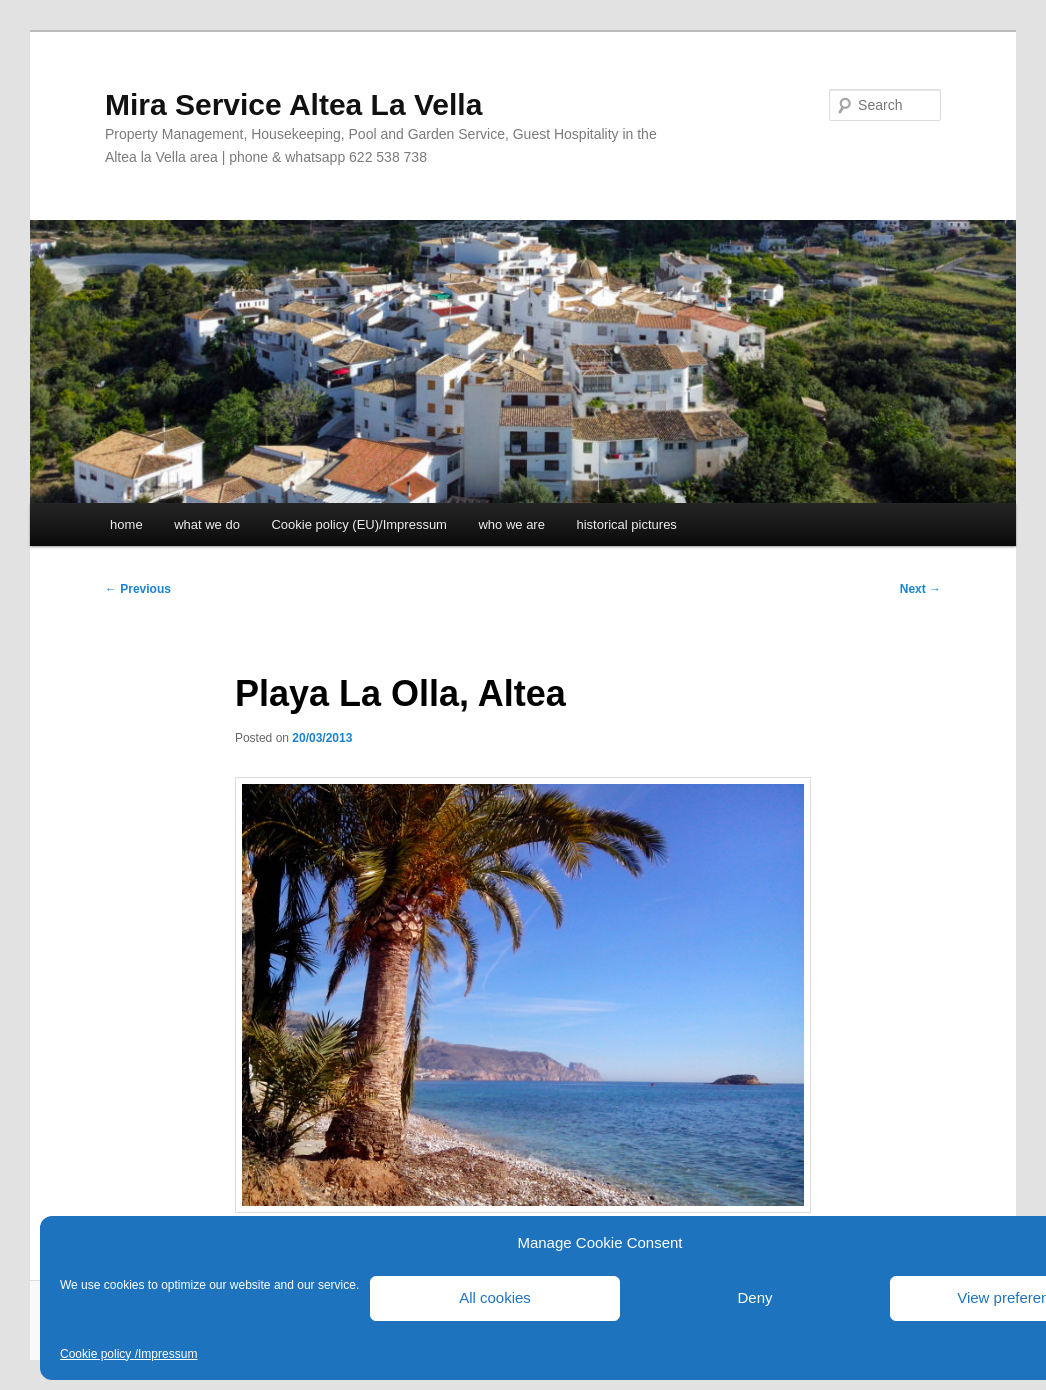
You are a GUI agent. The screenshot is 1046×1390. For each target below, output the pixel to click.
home (126, 524)
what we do (207, 524)
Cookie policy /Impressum (128, 1354)
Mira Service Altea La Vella (293, 104)
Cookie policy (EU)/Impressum (359, 524)
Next (920, 589)
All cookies (495, 1297)
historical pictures (626, 524)
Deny (754, 1297)
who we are (511, 524)
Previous (138, 589)
